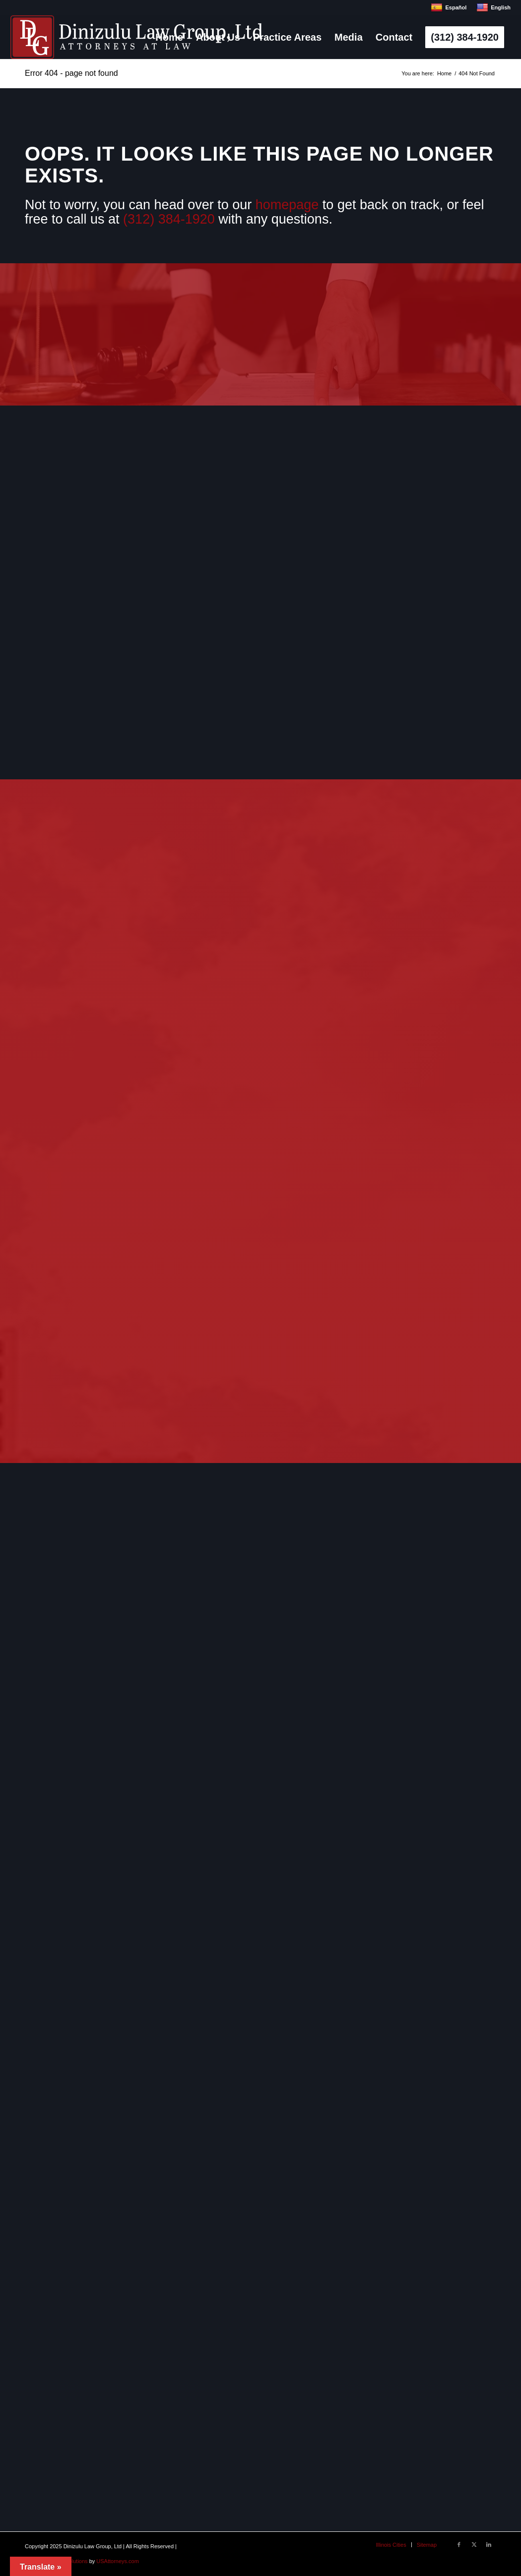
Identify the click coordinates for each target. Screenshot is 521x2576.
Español (448, 7)
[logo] (136, 37)
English (493, 7)
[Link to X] (473, 2544)
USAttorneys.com (117, 2561)
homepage (287, 204)
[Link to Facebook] (459, 2544)
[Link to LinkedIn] (488, 2544)
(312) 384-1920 (169, 219)
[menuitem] (169, 37)
